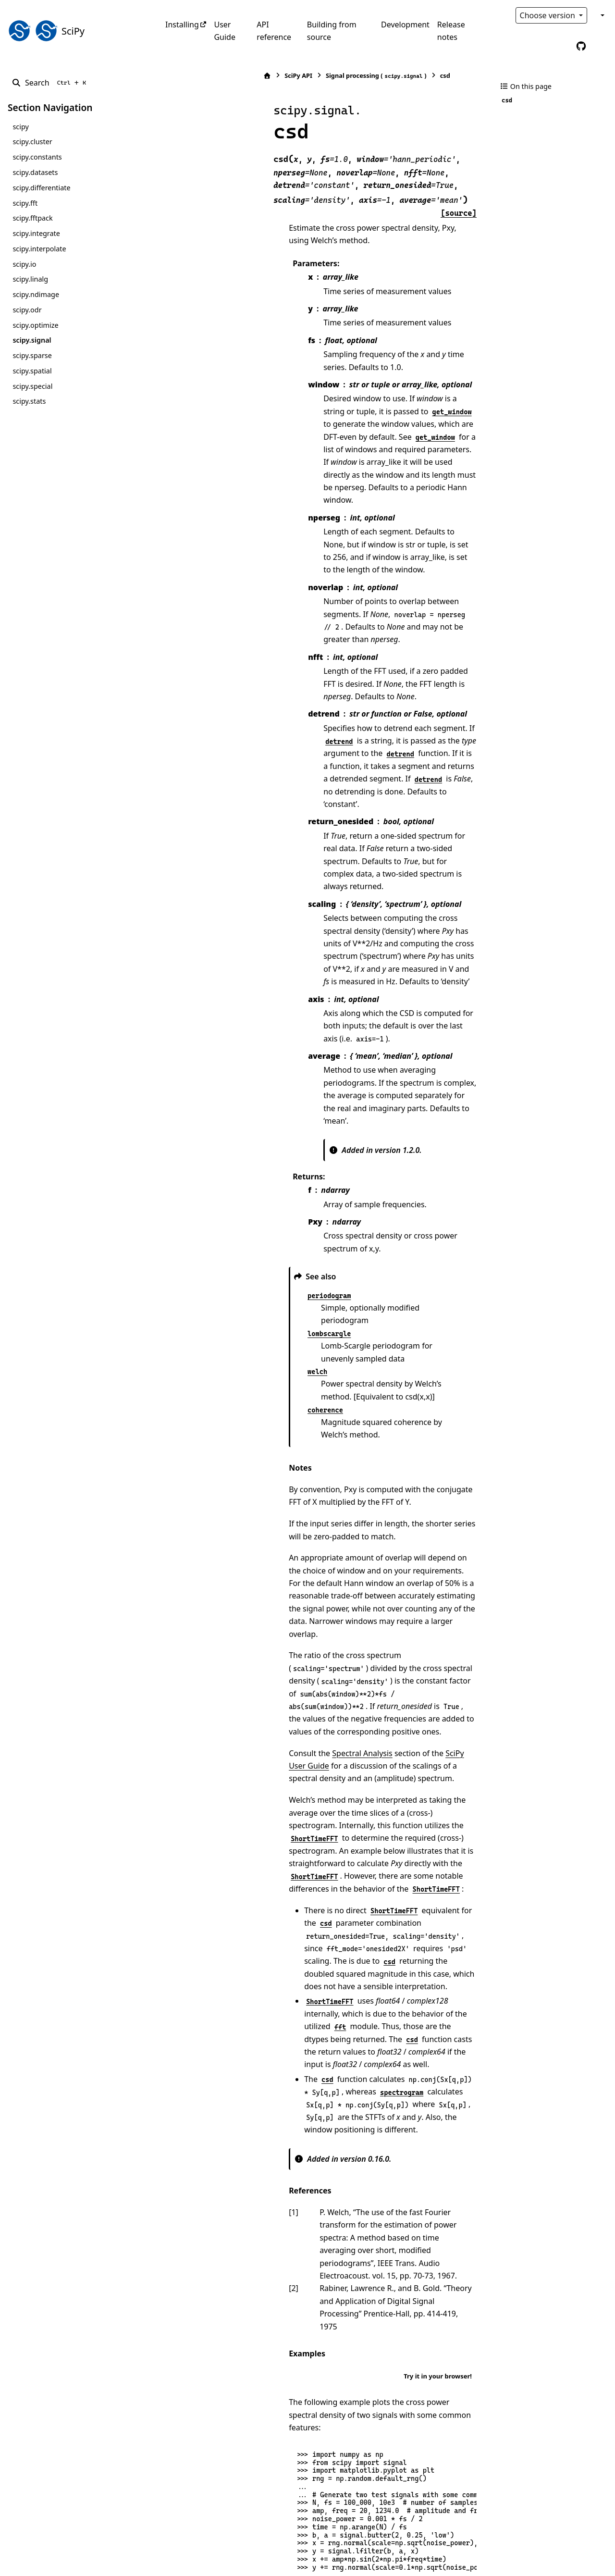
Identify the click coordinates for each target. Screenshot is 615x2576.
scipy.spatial (31, 370)
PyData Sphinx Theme (542, 2554)
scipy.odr (26, 309)
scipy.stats (29, 401)
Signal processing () (279, 75)
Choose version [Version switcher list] (549, 15)
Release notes (451, 30)
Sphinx (72, 2562)
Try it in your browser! (438, 1843)
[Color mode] (601, 15)
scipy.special (32, 386)
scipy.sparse (31, 355)
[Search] (51, 82)
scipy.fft (24, 203)
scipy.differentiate (41, 187)
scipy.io (24, 264)
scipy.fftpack (32, 218)
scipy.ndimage (35, 294)
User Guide (224, 30)
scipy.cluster (32, 141)
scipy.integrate (36, 233)
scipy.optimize (35, 325)
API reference (274, 30)
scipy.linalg (30, 279)
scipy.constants (37, 156)
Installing (182, 24)
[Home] (170, 76)
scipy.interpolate (39, 248)
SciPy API (202, 75)
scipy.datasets (35, 172)
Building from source (332, 30)
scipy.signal (31, 340)
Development (405, 24)
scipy (20, 126)
